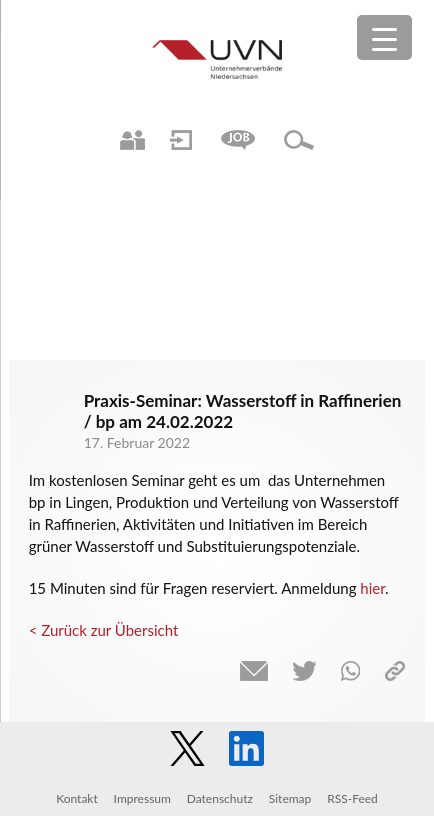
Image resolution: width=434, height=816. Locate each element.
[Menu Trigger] (384, 37)
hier (372, 588)
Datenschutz (220, 798)
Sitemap (290, 798)
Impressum (142, 798)
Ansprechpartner (132, 140)
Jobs (238, 140)
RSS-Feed (352, 798)
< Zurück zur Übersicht (104, 630)
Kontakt (77, 798)
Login (181, 140)
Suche (299, 140)
